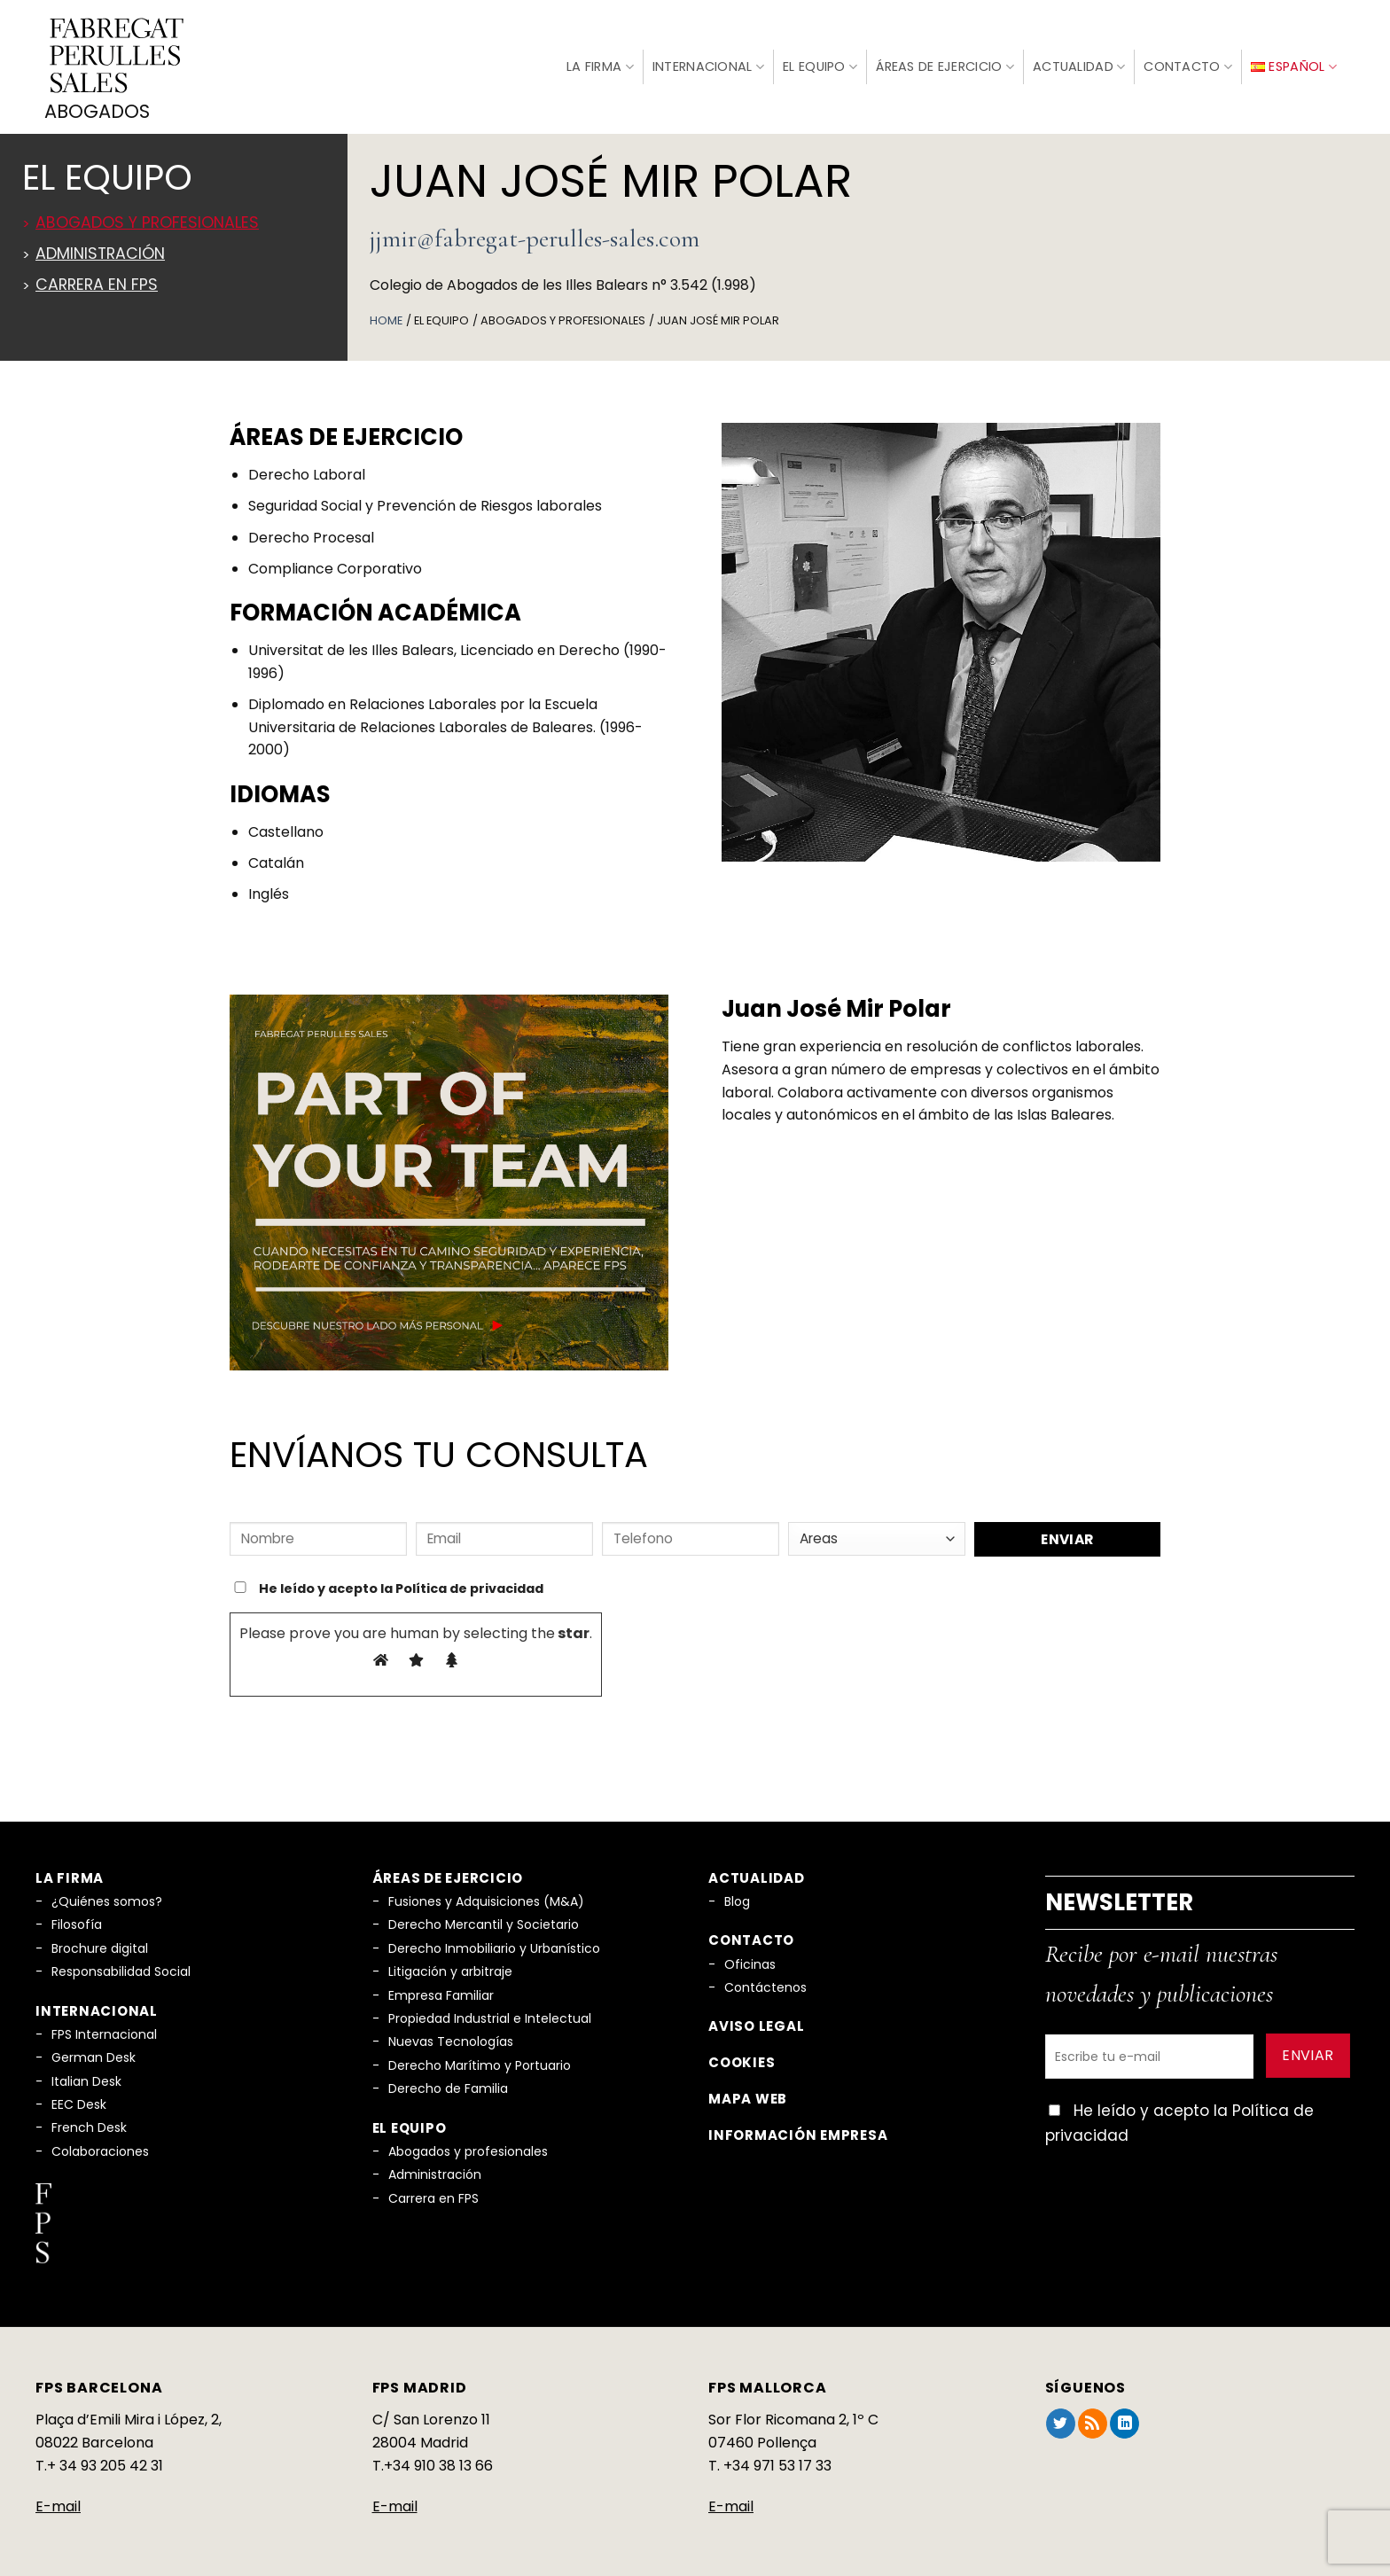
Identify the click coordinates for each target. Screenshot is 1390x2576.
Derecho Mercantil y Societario (483, 1921)
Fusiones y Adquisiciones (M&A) (486, 1897)
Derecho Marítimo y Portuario (479, 2061)
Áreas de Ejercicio (945, 65)
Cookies (741, 2058)
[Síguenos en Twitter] (1060, 2420)
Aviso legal (756, 2022)
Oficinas (750, 1960)
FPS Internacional (104, 2030)
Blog (737, 1897)
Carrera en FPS (96, 280)
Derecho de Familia (448, 2085)
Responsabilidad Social (121, 1968)
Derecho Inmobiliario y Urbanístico (494, 1944)
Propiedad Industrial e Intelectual (489, 2014)
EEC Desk (78, 2100)
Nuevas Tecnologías (450, 2038)
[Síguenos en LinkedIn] (1124, 2420)
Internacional (708, 65)
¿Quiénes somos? (106, 1897)
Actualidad (1079, 65)
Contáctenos (765, 1984)
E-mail (58, 2503)
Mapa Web (747, 2094)
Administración (100, 249)
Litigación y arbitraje (450, 1968)
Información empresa (797, 2130)
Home (386, 316)
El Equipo (820, 65)
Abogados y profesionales (147, 218)
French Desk (89, 2124)
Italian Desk (86, 2077)
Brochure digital (99, 1944)
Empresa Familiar (441, 1991)
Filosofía (76, 1921)
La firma (600, 64)
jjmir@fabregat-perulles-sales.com (534, 234)
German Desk (93, 2054)
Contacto (1188, 65)
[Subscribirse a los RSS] (1092, 2420)
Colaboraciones (100, 2147)
